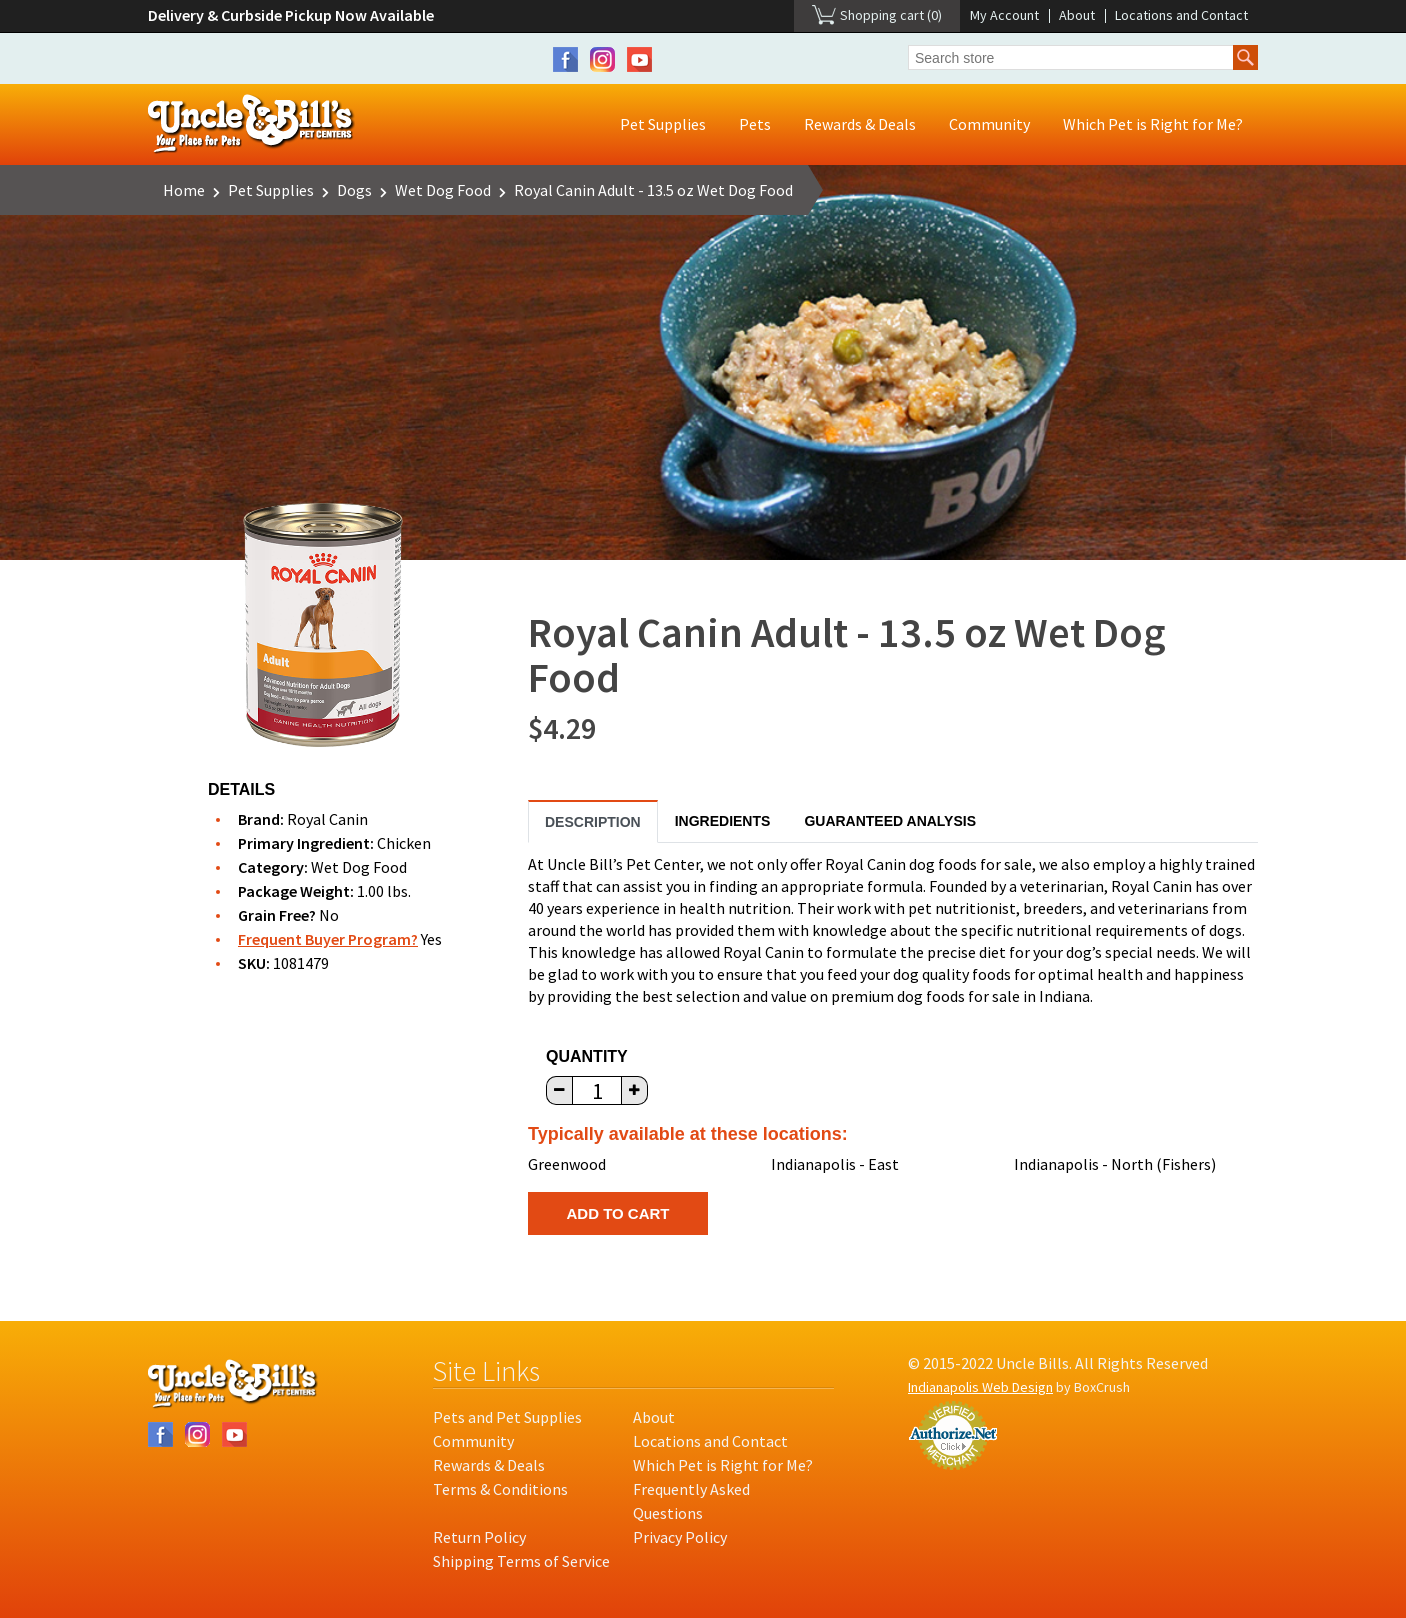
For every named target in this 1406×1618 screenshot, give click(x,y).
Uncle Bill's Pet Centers (251, 124)
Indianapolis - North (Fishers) (1115, 1164)
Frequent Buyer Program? (328, 939)
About (1077, 15)
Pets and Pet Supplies (507, 1417)
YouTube (639, 59)
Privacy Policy (680, 1537)
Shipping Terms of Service (521, 1561)
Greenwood (567, 1164)
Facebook (565, 59)
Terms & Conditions (500, 1489)
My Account (1004, 15)
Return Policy (479, 1537)
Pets (755, 124)
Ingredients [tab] (723, 821)
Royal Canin (327, 819)
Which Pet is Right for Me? (1153, 124)
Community (989, 124)
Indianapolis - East (835, 1164)
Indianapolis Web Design (980, 1387)
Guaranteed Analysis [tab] (890, 821)
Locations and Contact (1181, 15)
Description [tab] (593, 822)
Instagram (602, 59)
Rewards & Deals (860, 124)
